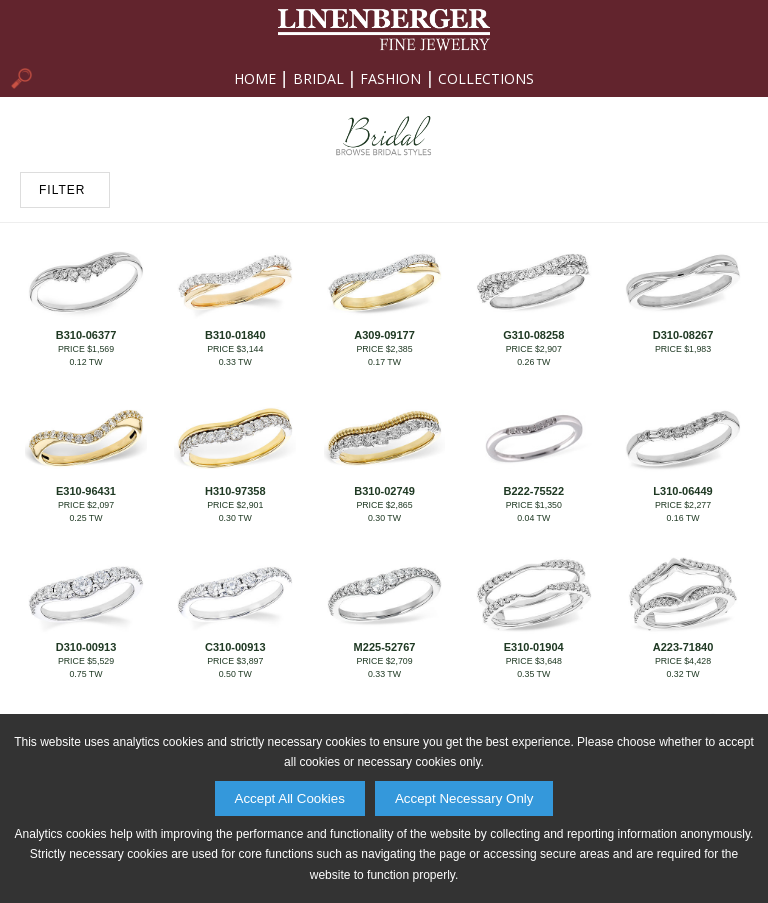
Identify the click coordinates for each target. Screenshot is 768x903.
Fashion (390, 78)
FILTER (62, 190)
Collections (486, 78)
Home (255, 78)
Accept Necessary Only (464, 798)
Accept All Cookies (290, 798)
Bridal (318, 78)
